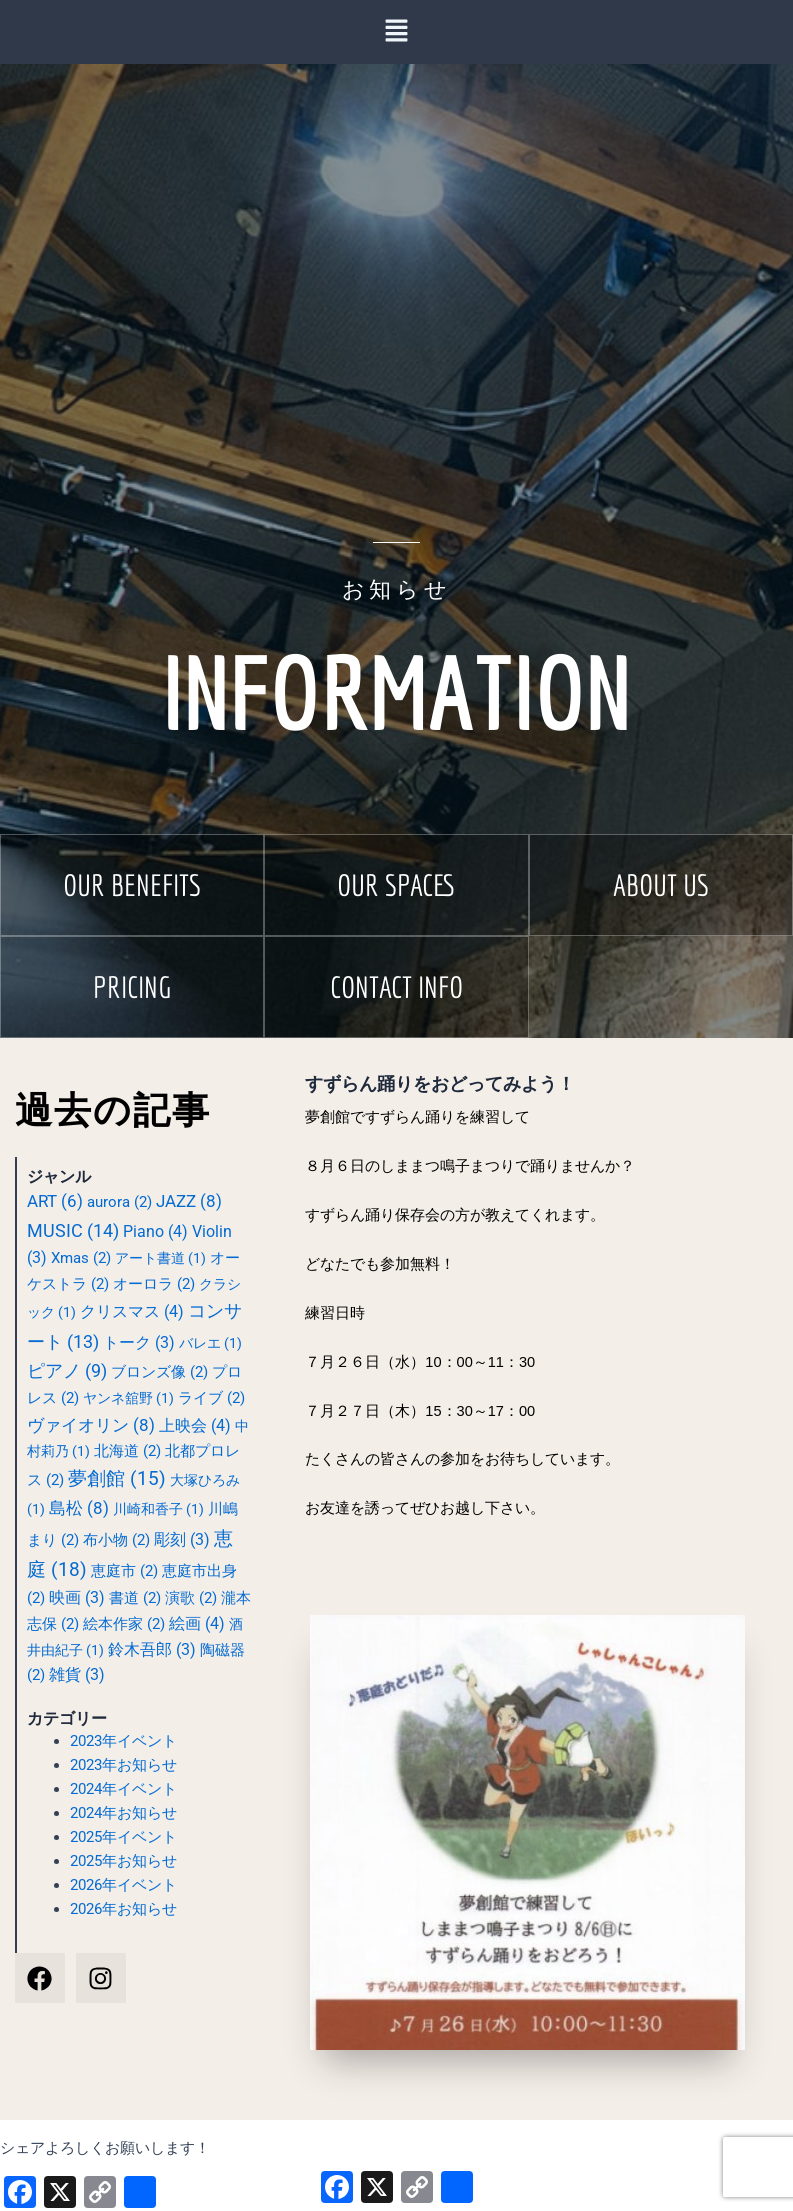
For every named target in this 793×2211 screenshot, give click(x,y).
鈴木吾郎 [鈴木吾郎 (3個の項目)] (152, 1650)
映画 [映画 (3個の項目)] (77, 1598)
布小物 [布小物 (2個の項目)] (116, 1540)
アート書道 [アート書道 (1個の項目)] (160, 1258)
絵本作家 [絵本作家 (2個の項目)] (124, 1624)
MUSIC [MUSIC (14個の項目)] (73, 1231)
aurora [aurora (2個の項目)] (119, 1202)
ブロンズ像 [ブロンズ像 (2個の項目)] (159, 1372)
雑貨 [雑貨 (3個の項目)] (77, 1675)
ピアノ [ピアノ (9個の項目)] (67, 1371)
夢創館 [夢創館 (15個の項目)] (117, 1479)
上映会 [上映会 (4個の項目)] (195, 1425)
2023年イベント (123, 1741)
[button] (132, 885)
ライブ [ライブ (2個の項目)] (211, 1398)
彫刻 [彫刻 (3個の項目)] (182, 1540)
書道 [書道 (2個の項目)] (135, 1598)
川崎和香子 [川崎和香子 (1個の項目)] (158, 1509)
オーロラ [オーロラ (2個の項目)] (154, 1284)
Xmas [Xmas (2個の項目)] (81, 1258)
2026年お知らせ (123, 1909)
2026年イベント (123, 1885)
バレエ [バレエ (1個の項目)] (210, 1343)
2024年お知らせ (123, 1813)
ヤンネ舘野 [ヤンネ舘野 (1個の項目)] (128, 1398)
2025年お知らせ (123, 1861)
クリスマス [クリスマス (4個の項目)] (132, 1311)
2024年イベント (123, 1789)
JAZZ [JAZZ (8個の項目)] (189, 1201)
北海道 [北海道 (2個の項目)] (127, 1451)
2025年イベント (123, 1837)
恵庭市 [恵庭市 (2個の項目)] (124, 1571)
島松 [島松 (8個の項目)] (79, 1508)
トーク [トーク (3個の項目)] (139, 1343)
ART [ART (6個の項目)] (55, 1201)
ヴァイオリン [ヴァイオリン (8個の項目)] (91, 1425)
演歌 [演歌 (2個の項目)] (191, 1598)
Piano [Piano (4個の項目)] (155, 1231)
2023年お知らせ (123, 1765)
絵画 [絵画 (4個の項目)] (197, 1623)
